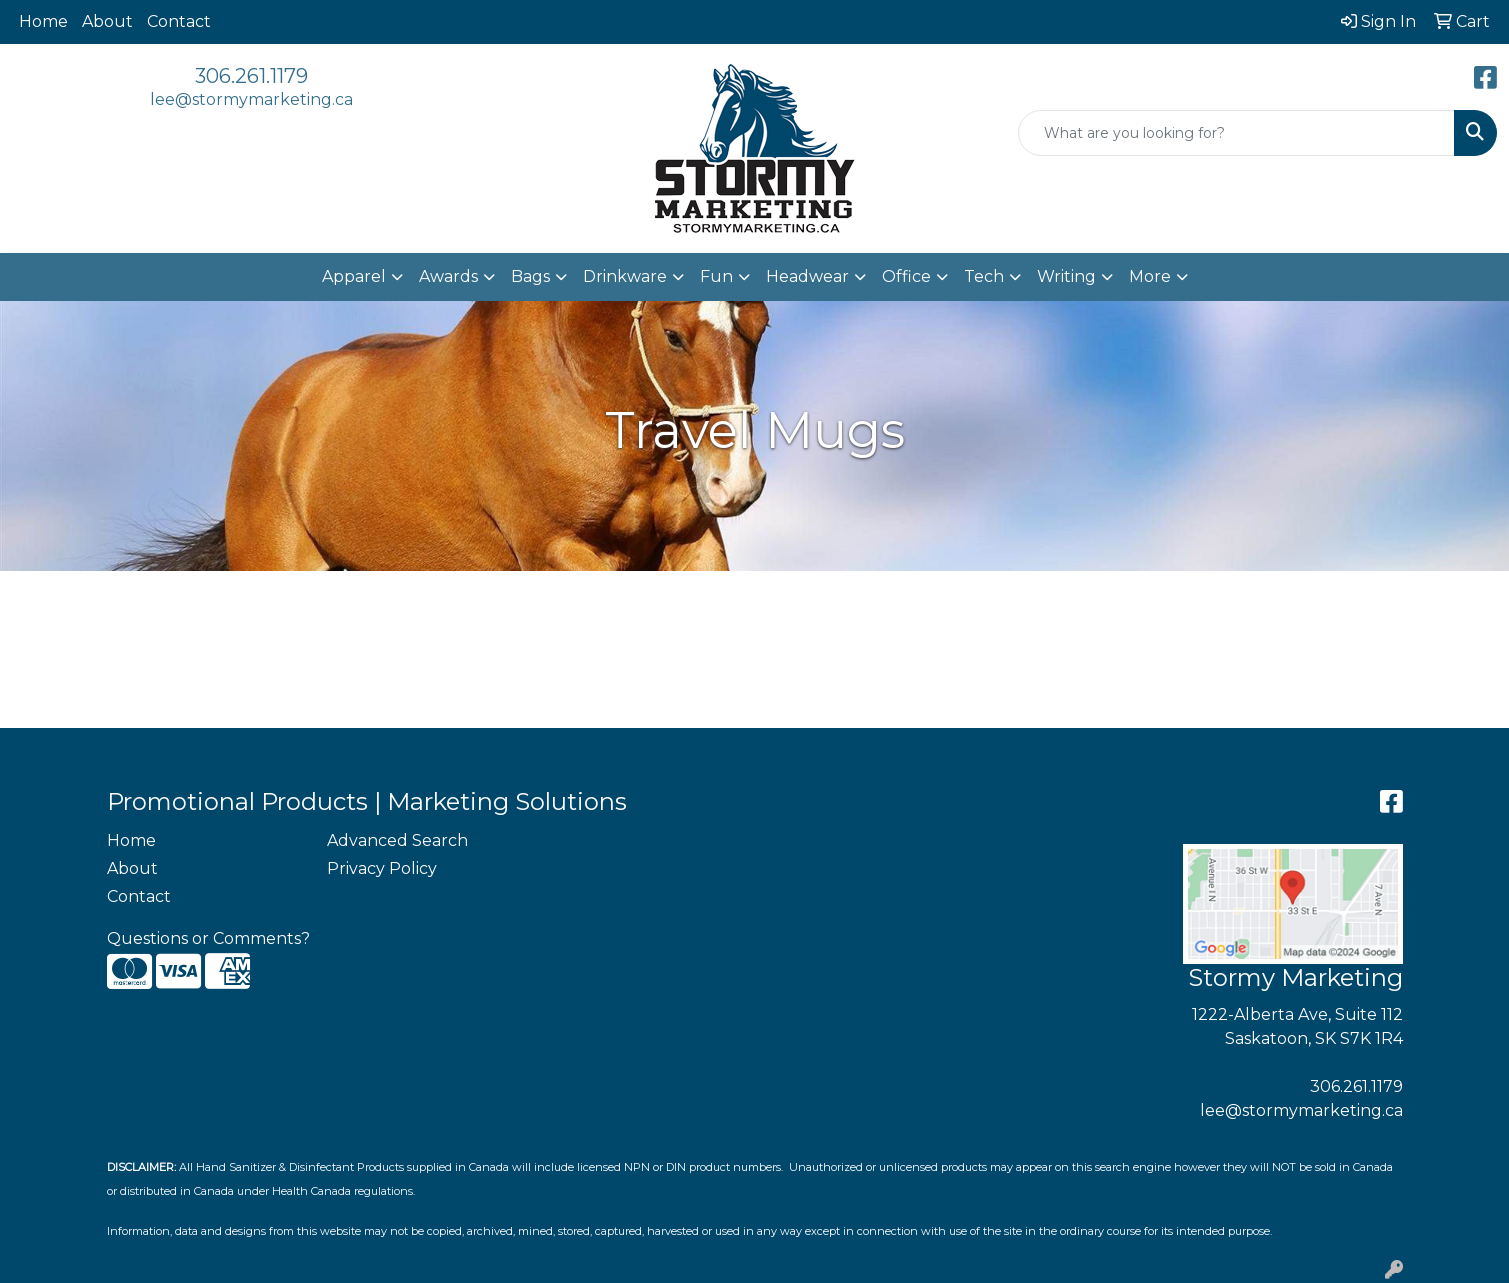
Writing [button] (1066, 276)
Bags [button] (530, 276)
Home (43, 21)
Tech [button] (984, 276)
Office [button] (906, 276)
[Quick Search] (1236, 133)
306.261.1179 (251, 76)
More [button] (1150, 276)
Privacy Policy (382, 868)
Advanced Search (397, 840)
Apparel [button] (354, 276)
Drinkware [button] (625, 276)
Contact (179, 21)
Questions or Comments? (208, 938)
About (107, 21)
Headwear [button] (807, 276)
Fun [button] (716, 276)
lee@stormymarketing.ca (251, 99)
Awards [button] (448, 276)
